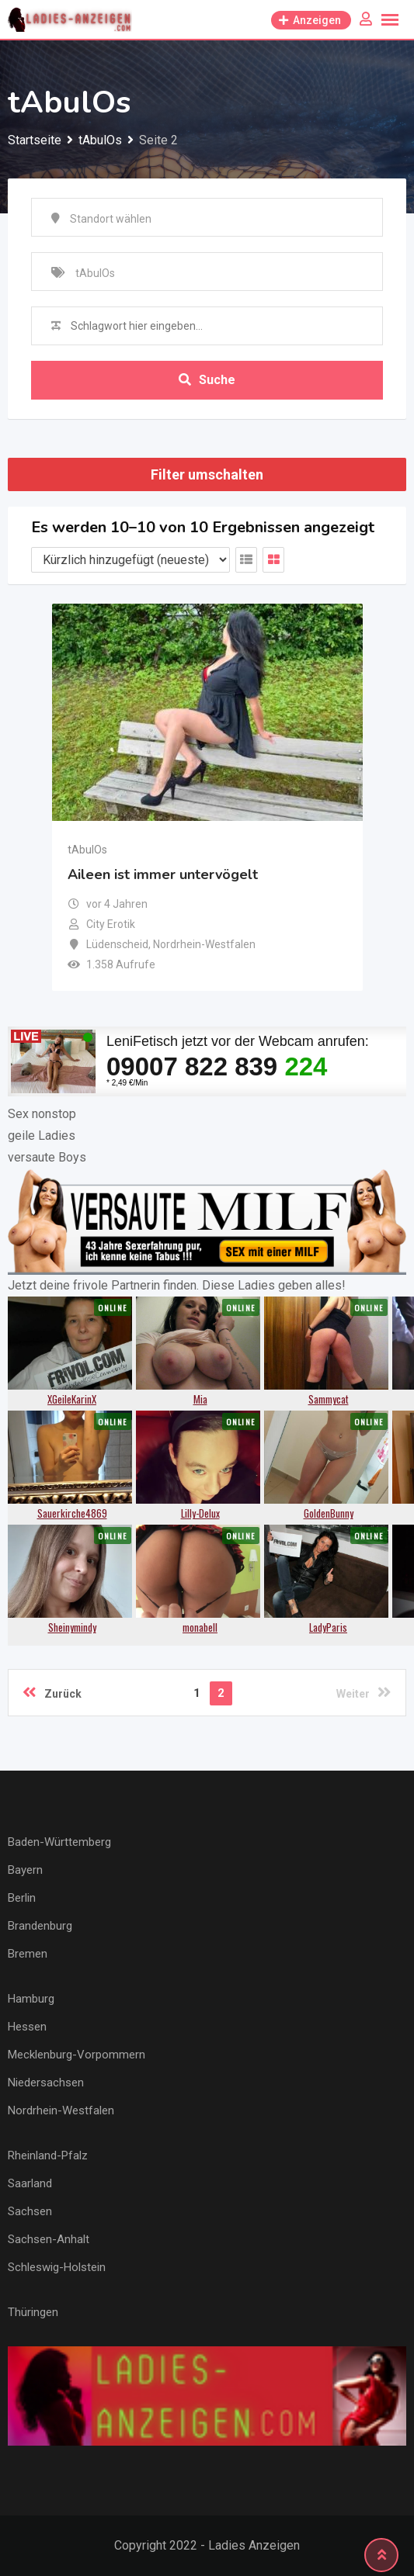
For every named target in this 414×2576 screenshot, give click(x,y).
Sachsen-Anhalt (48, 2239)
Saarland (30, 2183)
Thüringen (33, 2312)
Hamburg (31, 1999)
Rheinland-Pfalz (48, 2155)
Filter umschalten (207, 474)
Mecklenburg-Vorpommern (76, 2055)
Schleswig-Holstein (57, 2267)
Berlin (22, 1898)
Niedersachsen (46, 2083)
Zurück (52, 1692)
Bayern (25, 1870)
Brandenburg (40, 1926)
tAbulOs (87, 849)
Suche (207, 379)
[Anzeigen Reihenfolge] (130, 560)
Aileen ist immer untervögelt (163, 874)
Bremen (27, 1954)
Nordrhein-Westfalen (61, 2110)
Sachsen (30, 2211)
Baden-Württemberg (59, 1842)
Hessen (27, 2027)
